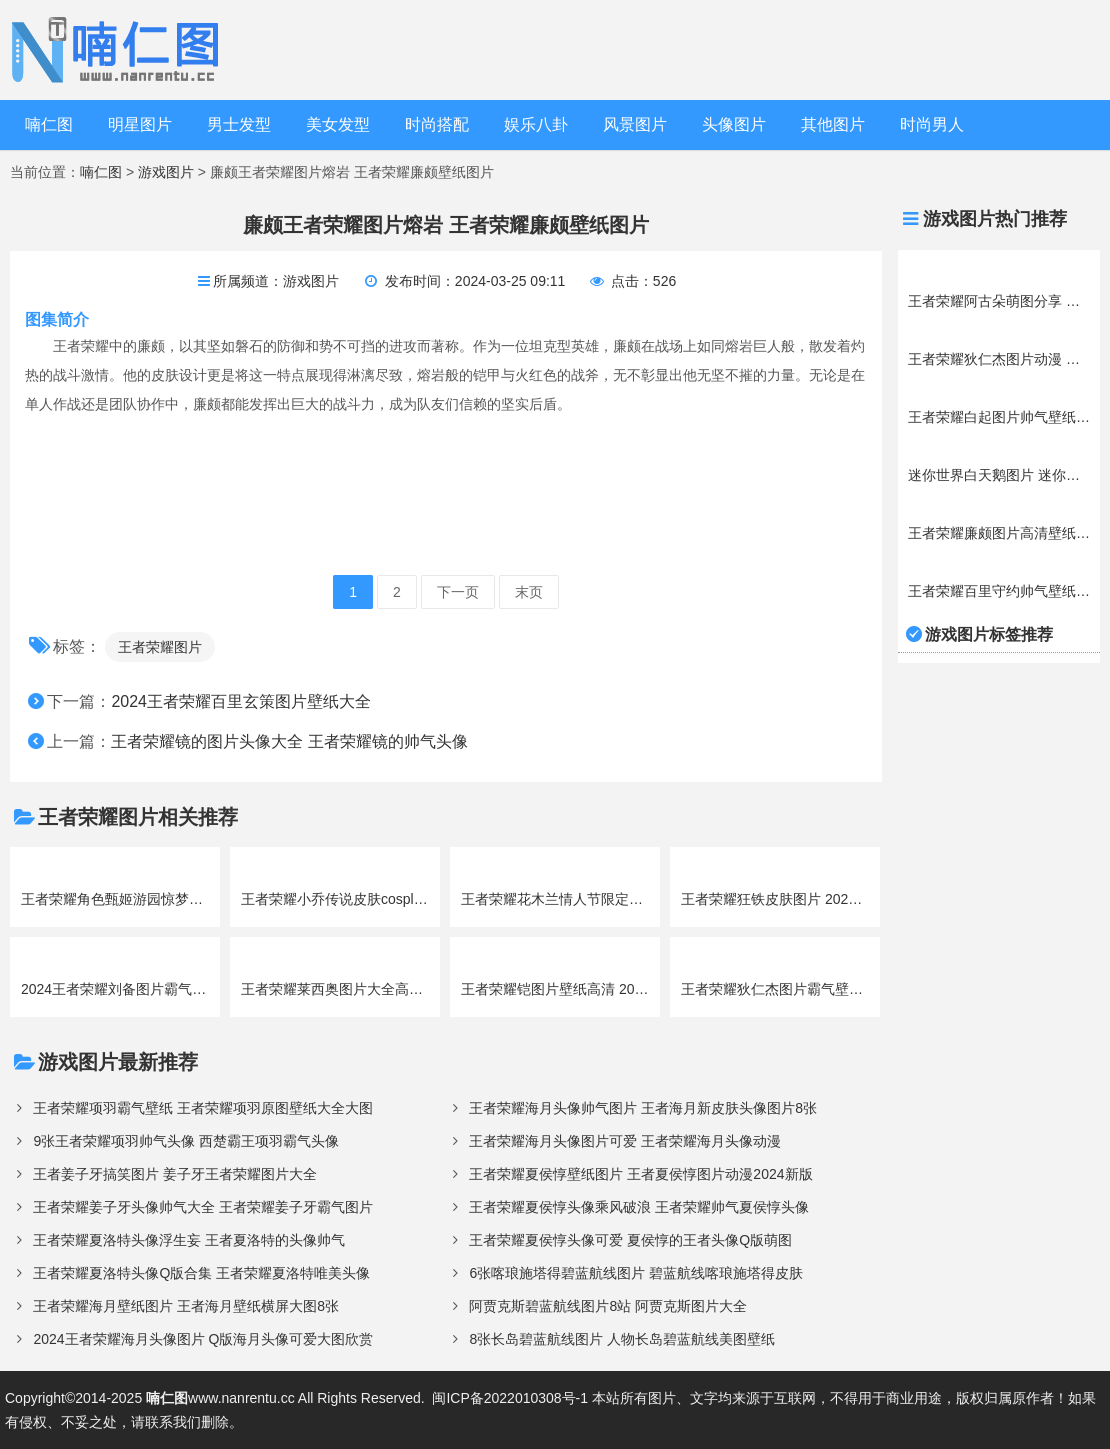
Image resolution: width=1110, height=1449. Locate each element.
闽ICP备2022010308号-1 (510, 1398)
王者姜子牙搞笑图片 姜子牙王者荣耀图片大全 (175, 1174)
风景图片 (635, 124)
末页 (529, 592)
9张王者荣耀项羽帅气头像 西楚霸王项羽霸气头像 (186, 1141)
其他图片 (833, 124)
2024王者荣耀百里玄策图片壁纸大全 (241, 701)
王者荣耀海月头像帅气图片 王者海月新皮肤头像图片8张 (643, 1108)
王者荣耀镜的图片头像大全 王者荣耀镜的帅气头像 (289, 741)
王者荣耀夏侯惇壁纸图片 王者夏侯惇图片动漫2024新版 (640, 1174)
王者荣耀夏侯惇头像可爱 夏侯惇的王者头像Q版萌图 (630, 1240)
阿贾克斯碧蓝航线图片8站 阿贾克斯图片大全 (608, 1306)
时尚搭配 (437, 124)
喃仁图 (49, 124)
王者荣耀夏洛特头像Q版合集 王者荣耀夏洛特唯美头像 (201, 1273)
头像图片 (734, 124)
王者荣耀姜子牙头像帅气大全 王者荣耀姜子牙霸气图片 (203, 1207)
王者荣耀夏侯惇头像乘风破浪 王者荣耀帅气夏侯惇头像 (639, 1207)
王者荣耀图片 (160, 647)
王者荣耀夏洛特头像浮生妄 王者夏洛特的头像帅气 (189, 1240)
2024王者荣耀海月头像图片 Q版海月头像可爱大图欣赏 (203, 1339)
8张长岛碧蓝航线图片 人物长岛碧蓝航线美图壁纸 (622, 1339)
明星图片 (140, 124)
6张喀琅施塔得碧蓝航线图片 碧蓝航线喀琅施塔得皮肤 (636, 1273)
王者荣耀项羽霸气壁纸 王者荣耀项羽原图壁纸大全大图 (203, 1108)
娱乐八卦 (536, 124)
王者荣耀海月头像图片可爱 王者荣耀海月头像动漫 (625, 1141)
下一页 (458, 592)
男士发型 (239, 124)
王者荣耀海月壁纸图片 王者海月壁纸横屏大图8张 (186, 1306)
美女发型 (338, 124)
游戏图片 (166, 172)
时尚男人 (932, 124)
